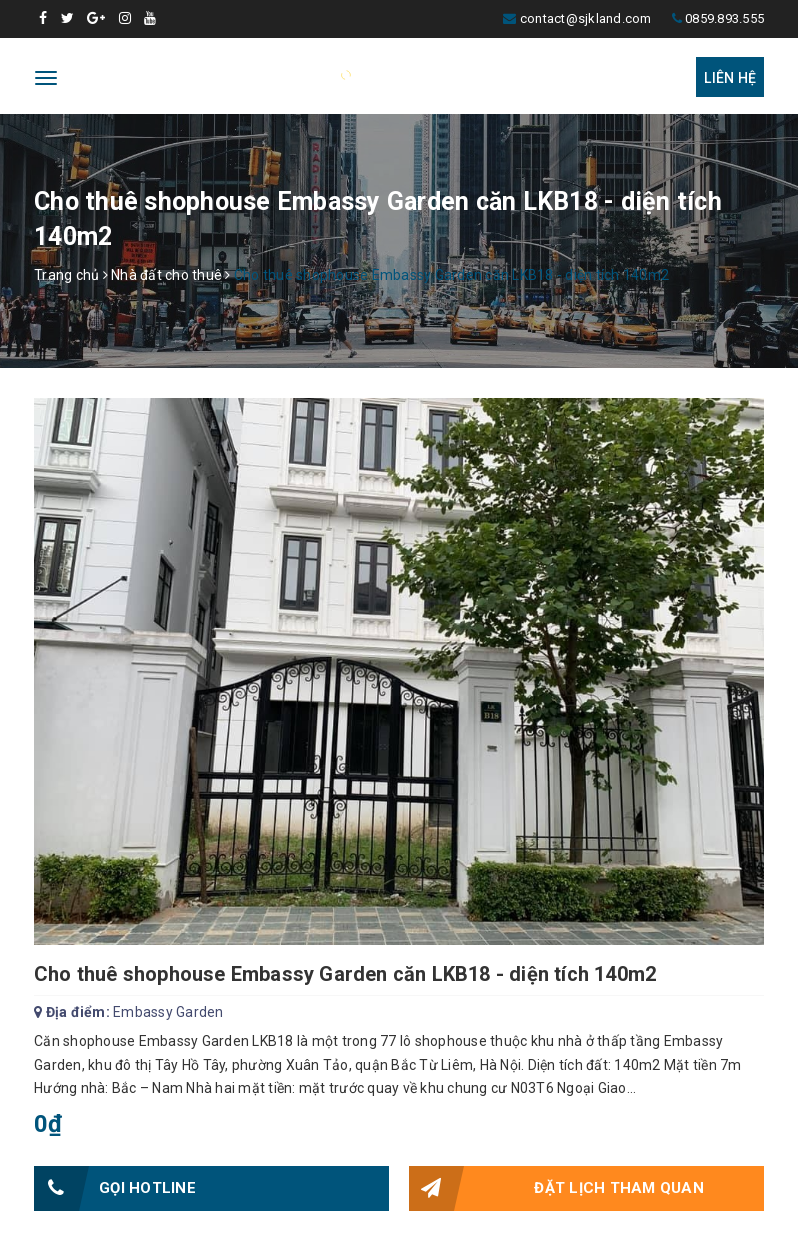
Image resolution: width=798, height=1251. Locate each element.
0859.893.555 (724, 18)
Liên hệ (730, 78)
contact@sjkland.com (586, 18)
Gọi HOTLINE (115, 1188)
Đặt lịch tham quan (556, 1188)
